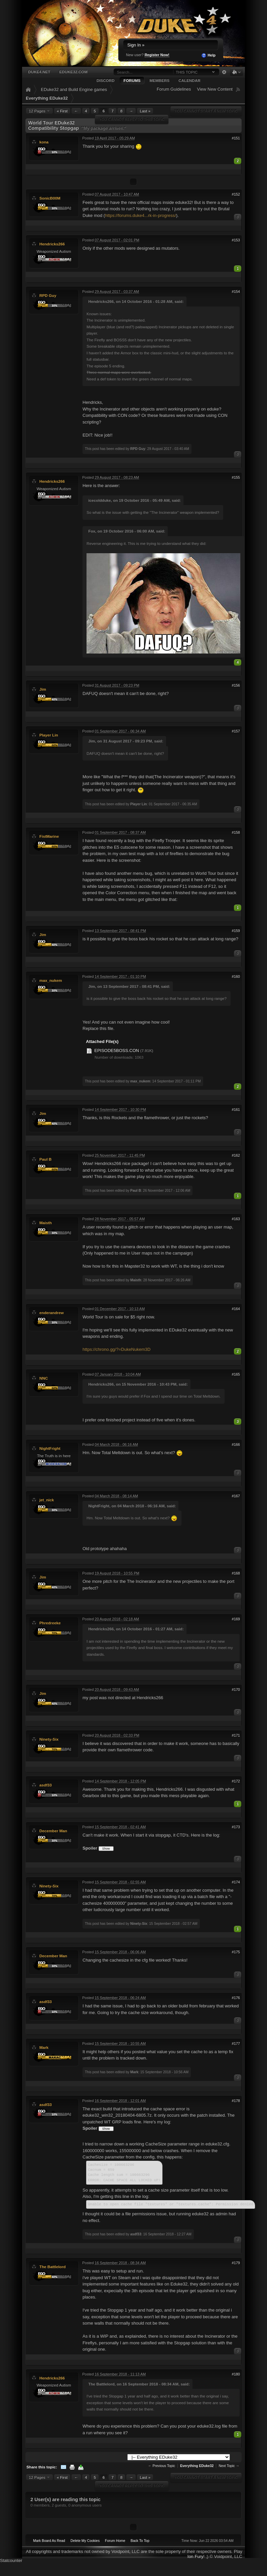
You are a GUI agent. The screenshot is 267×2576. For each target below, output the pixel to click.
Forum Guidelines (174, 89)
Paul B (45, 1159)
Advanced (224, 72)
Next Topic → (229, 2466)
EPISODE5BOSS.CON (116, 1050)
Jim (42, 689)
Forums (132, 80)
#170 (236, 1689)
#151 (236, 138)
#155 (236, 477)
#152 (236, 194)
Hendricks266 (52, 244)
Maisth (45, 1222)
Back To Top (140, 2541)
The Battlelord (52, 2266)
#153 (236, 240)
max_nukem (50, 980)
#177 (236, 2043)
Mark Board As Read (49, 2541)
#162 (236, 1155)
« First (62, 111)
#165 (236, 1374)
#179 (236, 2263)
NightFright (49, 1448)
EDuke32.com (73, 72)
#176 (236, 1998)
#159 (236, 931)
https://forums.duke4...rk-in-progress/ (140, 215)
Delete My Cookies (85, 2541)
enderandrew (51, 1312)
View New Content (215, 89)
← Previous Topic (161, 2466)
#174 (236, 1882)
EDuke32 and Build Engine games (74, 89)
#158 (236, 832)
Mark (43, 2047)
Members (159, 80)
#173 (236, 1827)
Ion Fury (195, 2556)
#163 (236, 1219)
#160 (236, 976)
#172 (236, 1781)
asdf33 (45, 1785)
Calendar (189, 80)
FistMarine (49, 836)
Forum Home (115, 2541)
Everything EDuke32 (47, 98)
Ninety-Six (48, 1739)
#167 (236, 1496)
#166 (236, 1444)
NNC (43, 1378)
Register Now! (157, 55)
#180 (236, 2374)
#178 (236, 2101)
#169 (236, 1619)
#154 (236, 291)
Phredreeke (50, 1623)
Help (208, 55)
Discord (106, 80)
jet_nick (46, 1500)
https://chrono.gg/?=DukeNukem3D (116, 1349)
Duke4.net (39, 72)
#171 (236, 1735)
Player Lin (48, 735)
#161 (236, 1109)
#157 (236, 731)
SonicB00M (49, 198)
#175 (236, 1952)
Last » (145, 111)
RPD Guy (47, 295)
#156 (236, 685)
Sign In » (135, 44)
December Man (53, 1831)
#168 (236, 1573)
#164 (236, 1309)
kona (43, 142)
